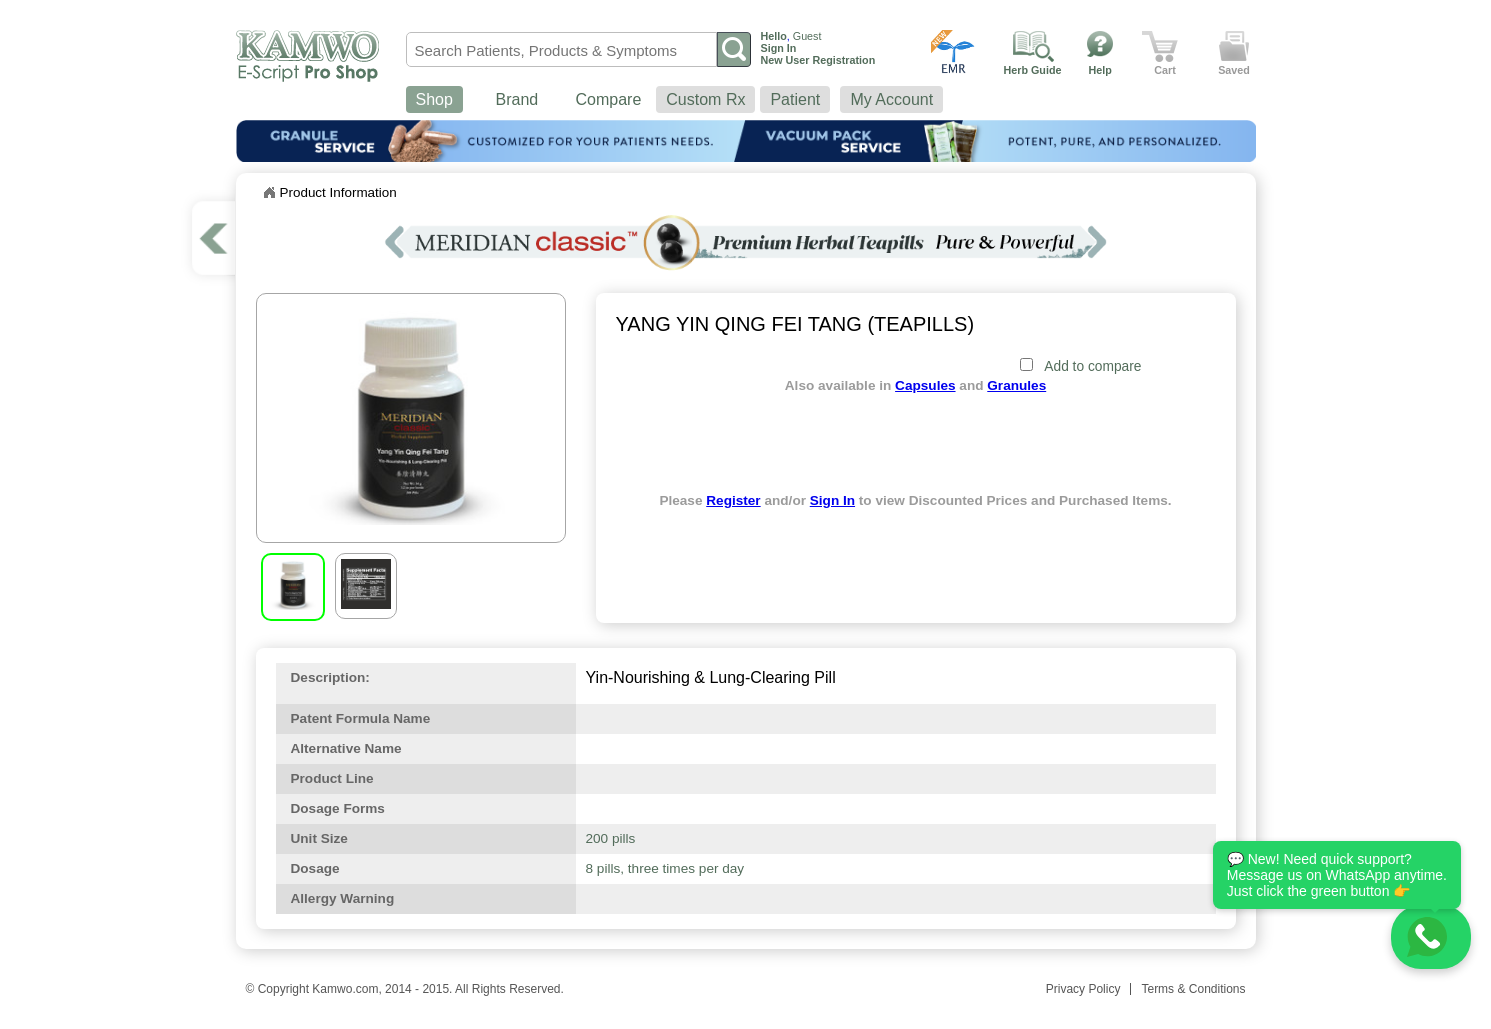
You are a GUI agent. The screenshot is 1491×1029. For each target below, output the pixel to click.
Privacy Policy (1083, 989)
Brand (517, 99)
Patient (795, 99)
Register (733, 500)
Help (1100, 70)
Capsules (925, 385)
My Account (891, 99)
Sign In (832, 500)
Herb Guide (1033, 70)
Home (269, 193)
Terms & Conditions (1193, 989)
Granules (1016, 385)
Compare (609, 99)
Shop (434, 99)
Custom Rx (705, 99)
